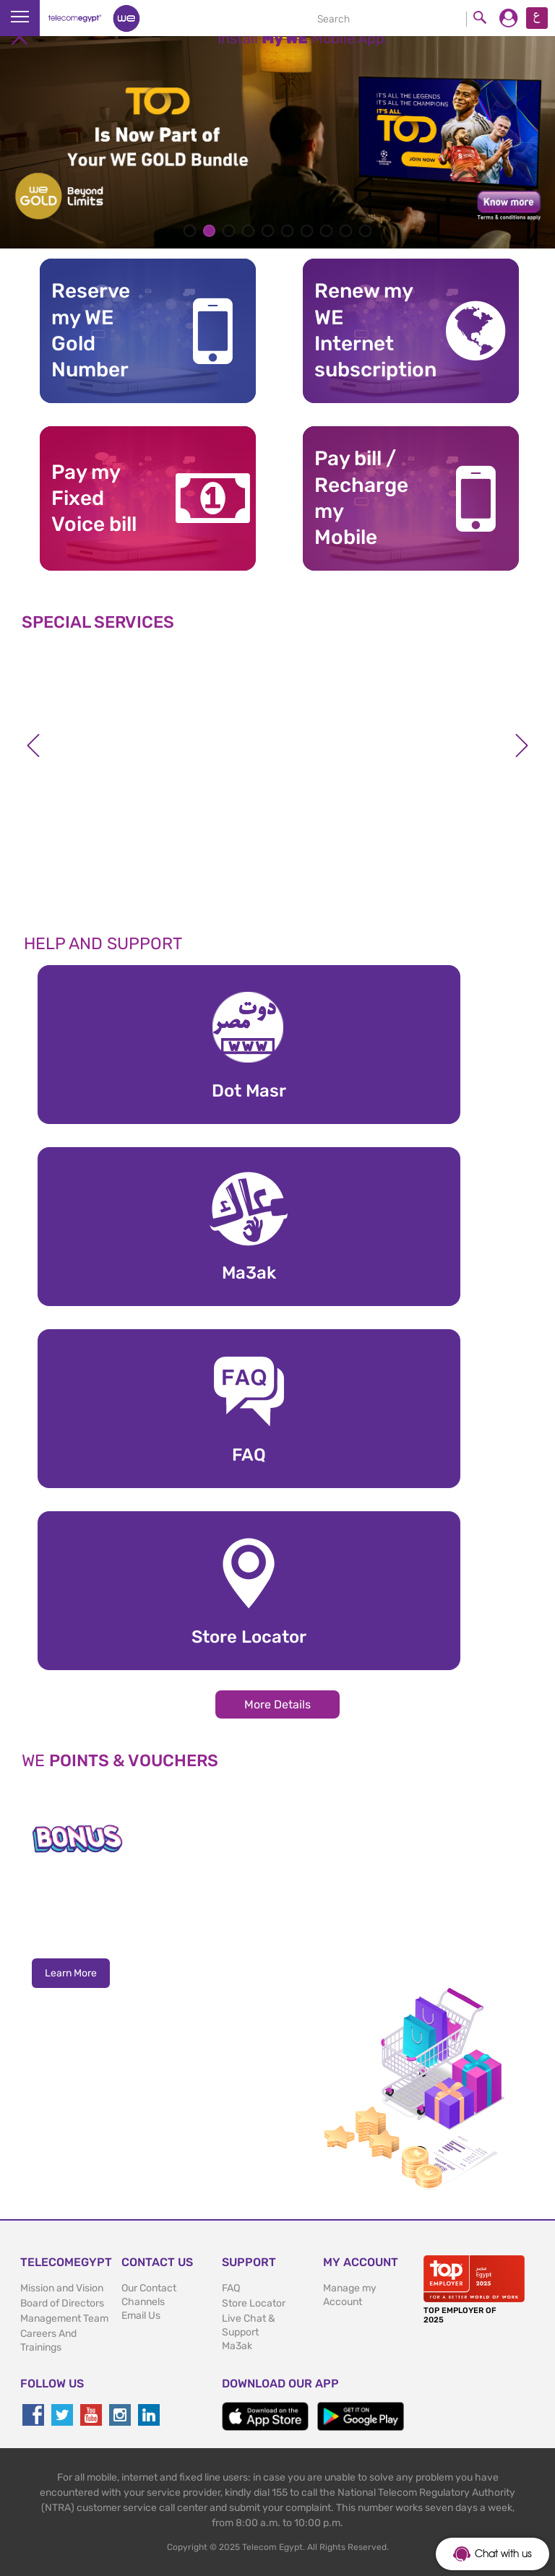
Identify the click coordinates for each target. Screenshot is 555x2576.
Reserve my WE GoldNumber (90, 330)
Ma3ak (237, 2346)
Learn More (71, 1973)
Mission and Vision (61, 2288)
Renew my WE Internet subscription (367, 330)
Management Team (64, 2318)
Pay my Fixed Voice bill (94, 498)
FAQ (231, 2288)
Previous (33, 745)
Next (521, 745)
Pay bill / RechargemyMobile (361, 497)
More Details (277, 1704)
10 (365, 231)
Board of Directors (62, 2303)
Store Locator (253, 2303)
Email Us (140, 2315)
